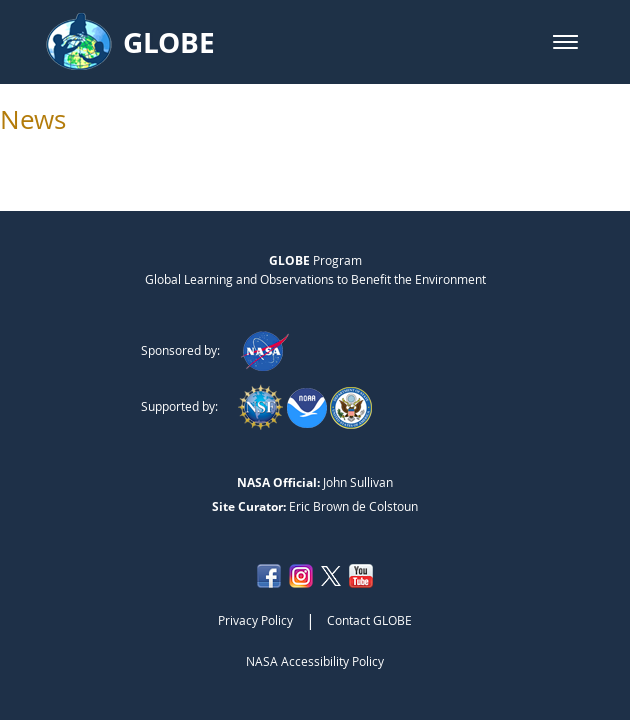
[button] (565, 42)
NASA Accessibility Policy (315, 661)
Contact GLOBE (369, 620)
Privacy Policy (255, 620)
